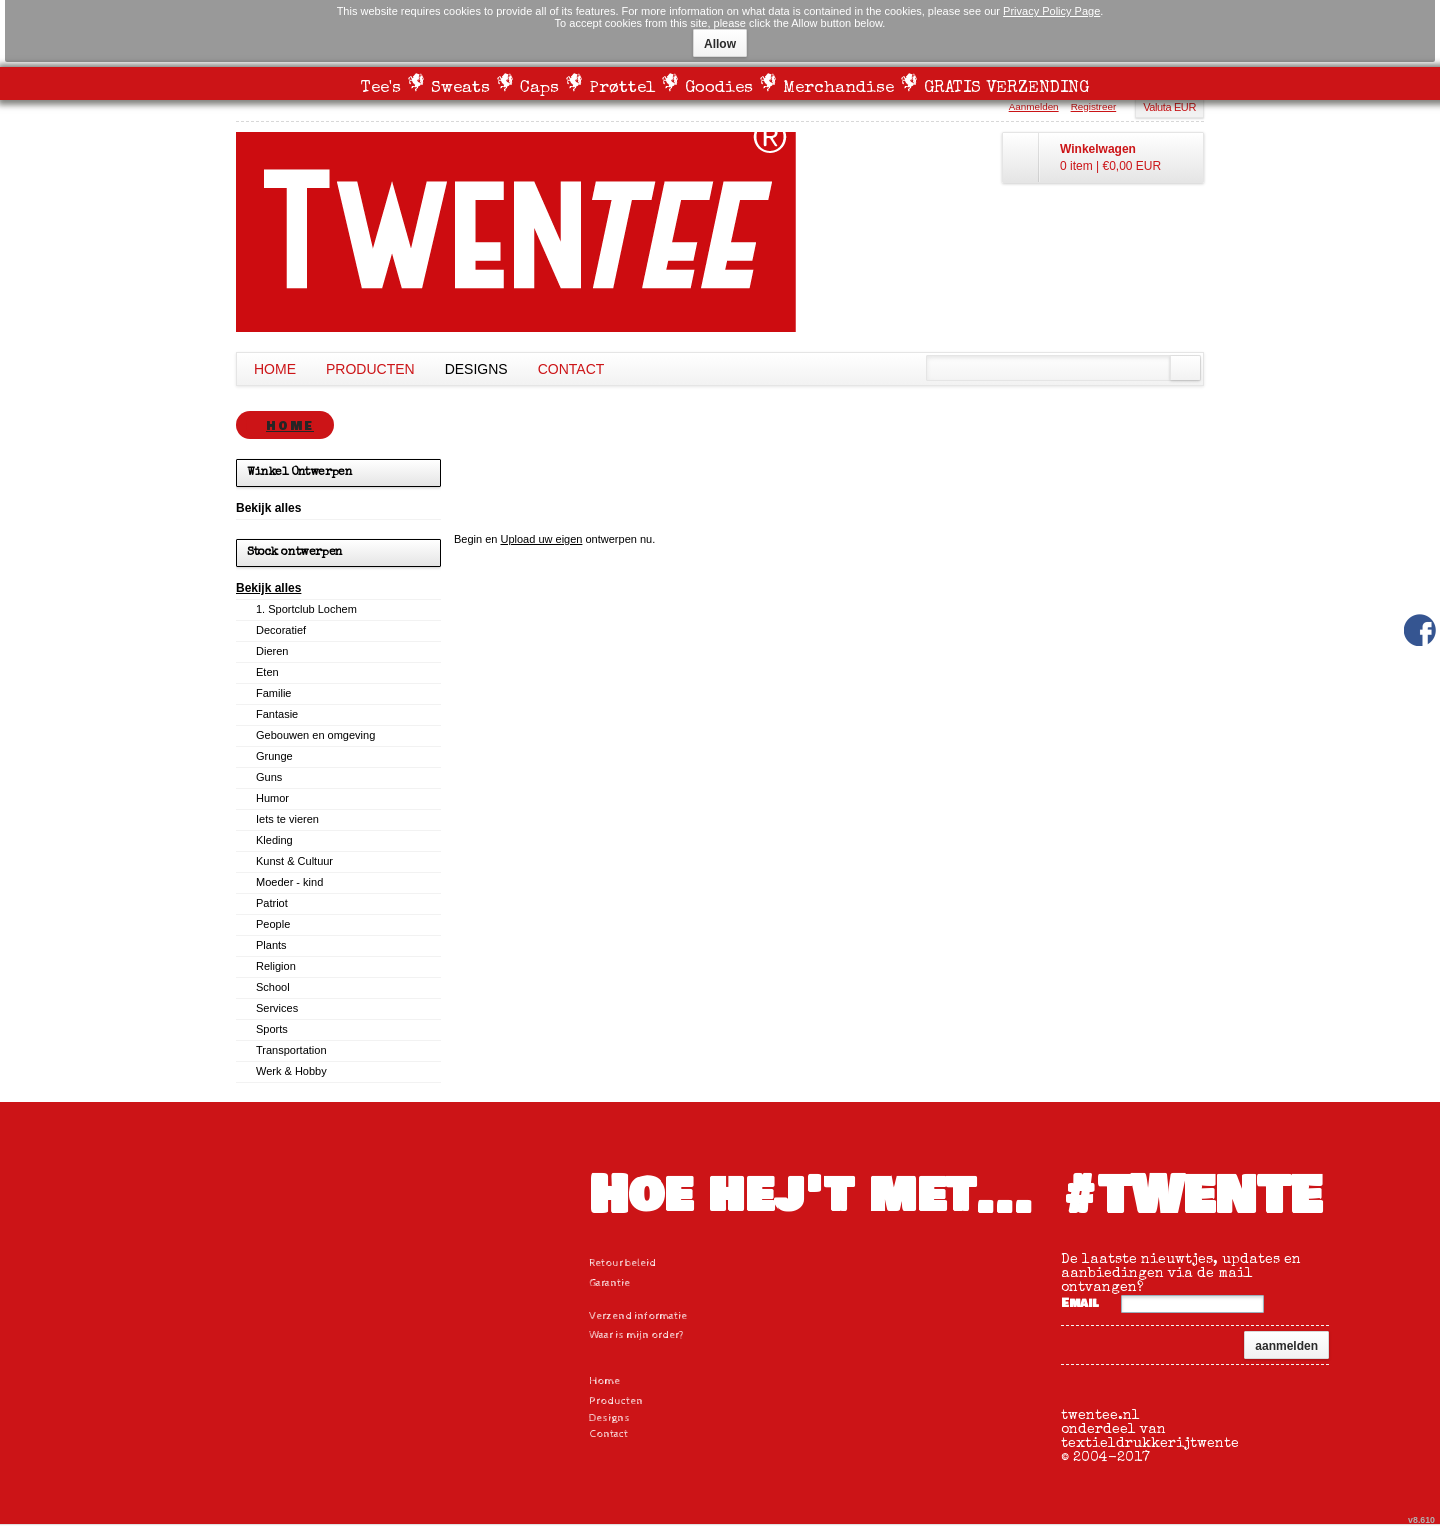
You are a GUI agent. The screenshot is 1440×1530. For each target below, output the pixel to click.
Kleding (274, 840)
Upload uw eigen (541, 539)
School (273, 987)
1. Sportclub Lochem (306, 609)
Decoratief (281, 630)
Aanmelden (1034, 106)
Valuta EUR (1169, 107)
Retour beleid (622, 1262)
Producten (370, 369)
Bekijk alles (268, 588)
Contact (571, 369)
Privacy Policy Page (1051, 11)
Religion (276, 966)
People (273, 924)
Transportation (291, 1050)
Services (277, 1008)
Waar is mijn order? (636, 1334)
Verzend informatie (638, 1315)
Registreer (1094, 106)
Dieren (272, 651)
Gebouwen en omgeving (315, 735)
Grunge (274, 756)
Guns (269, 777)
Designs (476, 369)
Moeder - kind (289, 882)
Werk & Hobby (291, 1071)
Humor (272, 798)
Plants (271, 945)
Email (1080, 1303)
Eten (267, 672)
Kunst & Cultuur (294, 861)
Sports (272, 1029)
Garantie (609, 1282)
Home (275, 369)
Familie (273, 693)
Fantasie (277, 714)
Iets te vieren (287, 819)
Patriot (272, 903)
